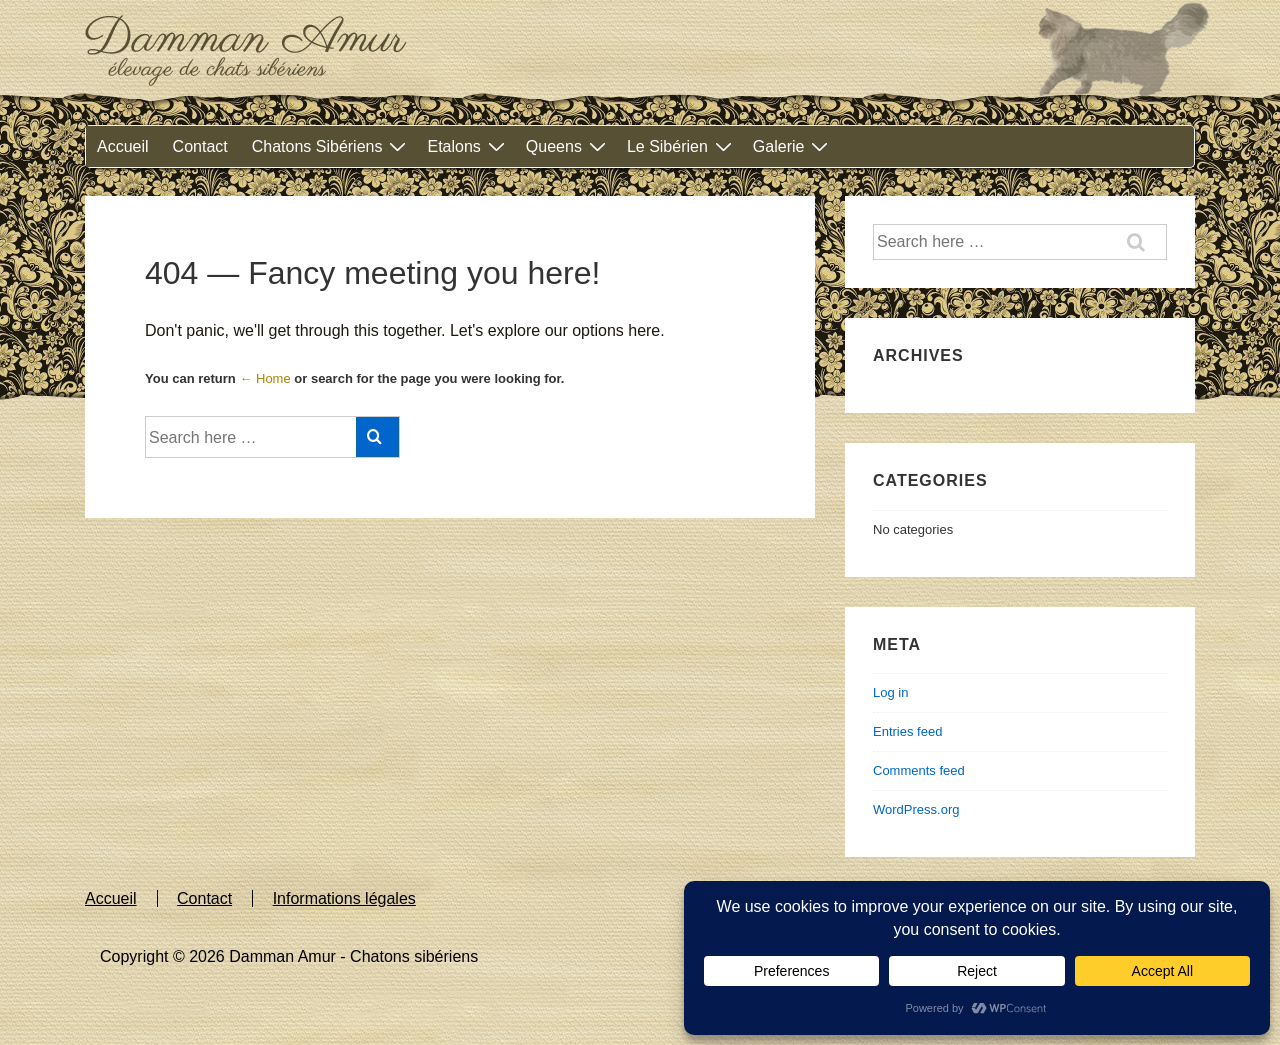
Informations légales (344, 898)
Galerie (793, 145)
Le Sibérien (682, 145)
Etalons (468, 145)
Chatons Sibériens (332, 145)
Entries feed (907, 731)
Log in (890, 692)
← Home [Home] (264, 378)
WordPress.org (916, 809)
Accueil (123, 146)
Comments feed (919, 770)
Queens (568, 145)
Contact (200, 146)
